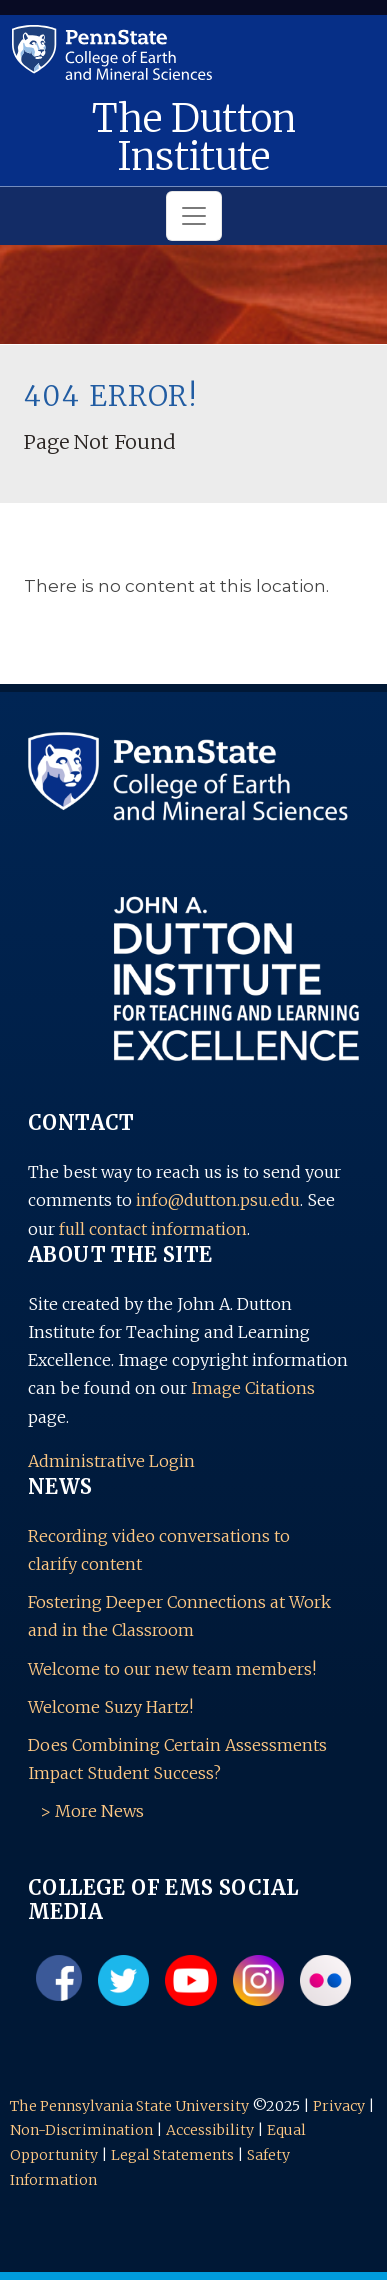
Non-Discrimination (81, 2130)
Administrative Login (111, 1461)
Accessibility (210, 2130)
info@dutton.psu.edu (218, 1200)
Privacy (339, 2106)
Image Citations (253, 1388)
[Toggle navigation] (194, 216)
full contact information (153, 1229)
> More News (92, 1811)
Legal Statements (172, 2155)
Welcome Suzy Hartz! (110, 1707)
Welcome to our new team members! (172, 1669)
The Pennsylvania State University (129, 2106)
